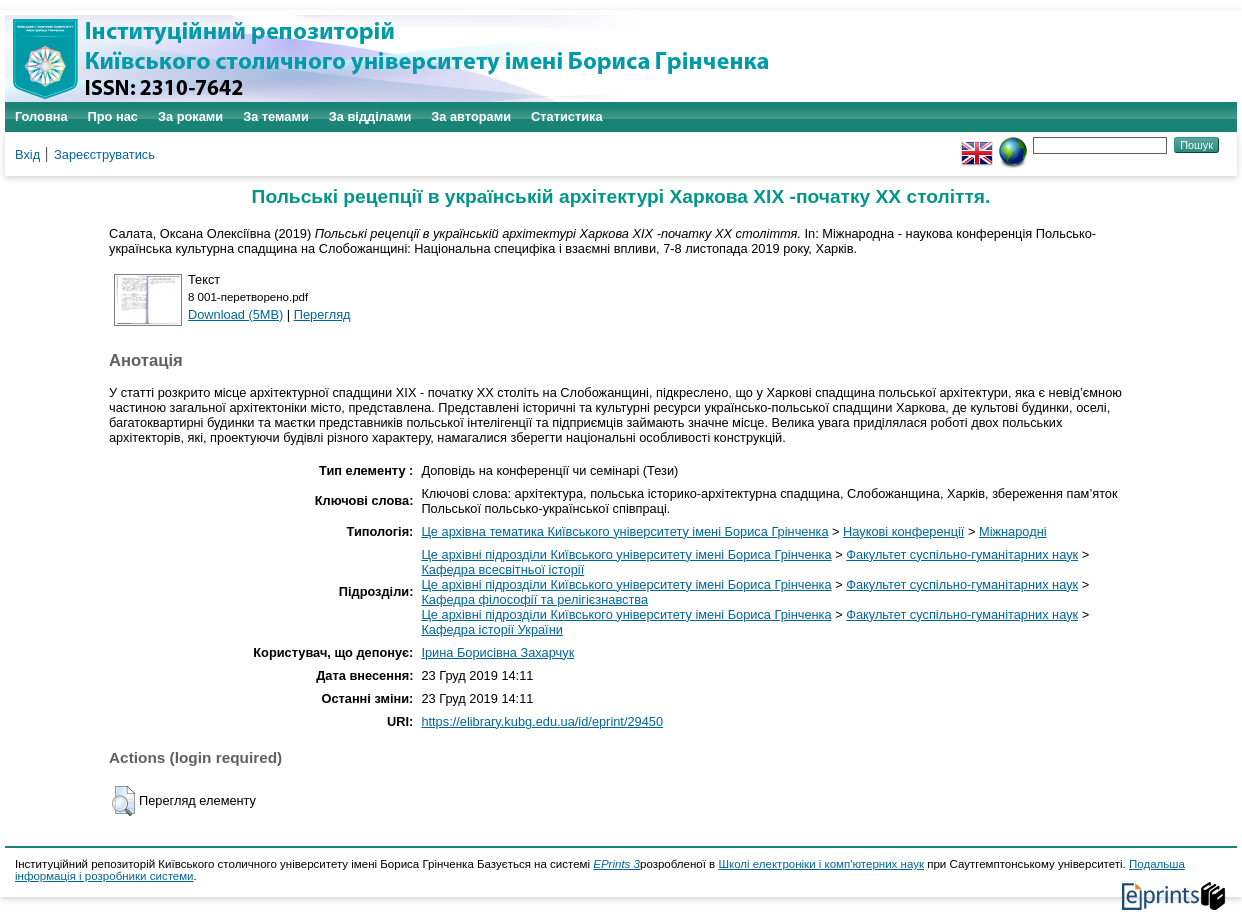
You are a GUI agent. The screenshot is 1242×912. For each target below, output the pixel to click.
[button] (123, 801)
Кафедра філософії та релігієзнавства (534, 599)
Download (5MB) (235, 314)
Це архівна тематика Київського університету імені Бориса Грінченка (624, 531)
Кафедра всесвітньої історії (502, 569)
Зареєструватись (104, 154)
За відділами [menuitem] (370, 116)
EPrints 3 (616, 864)
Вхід (27, 154)
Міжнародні (1013, 531)
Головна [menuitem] (41, 116)
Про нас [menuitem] (113, 116)
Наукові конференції (903, 531)
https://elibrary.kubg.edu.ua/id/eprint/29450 (542, 721)
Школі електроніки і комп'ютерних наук (821, 864)
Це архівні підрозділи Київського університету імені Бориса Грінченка (626, 554)
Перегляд (322, 314)
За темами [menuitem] (276, 116)
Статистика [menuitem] (567, 116)
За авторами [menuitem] (471, 116)
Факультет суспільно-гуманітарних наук (962, 554)
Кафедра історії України (492, 629)
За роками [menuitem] (190, 116)
